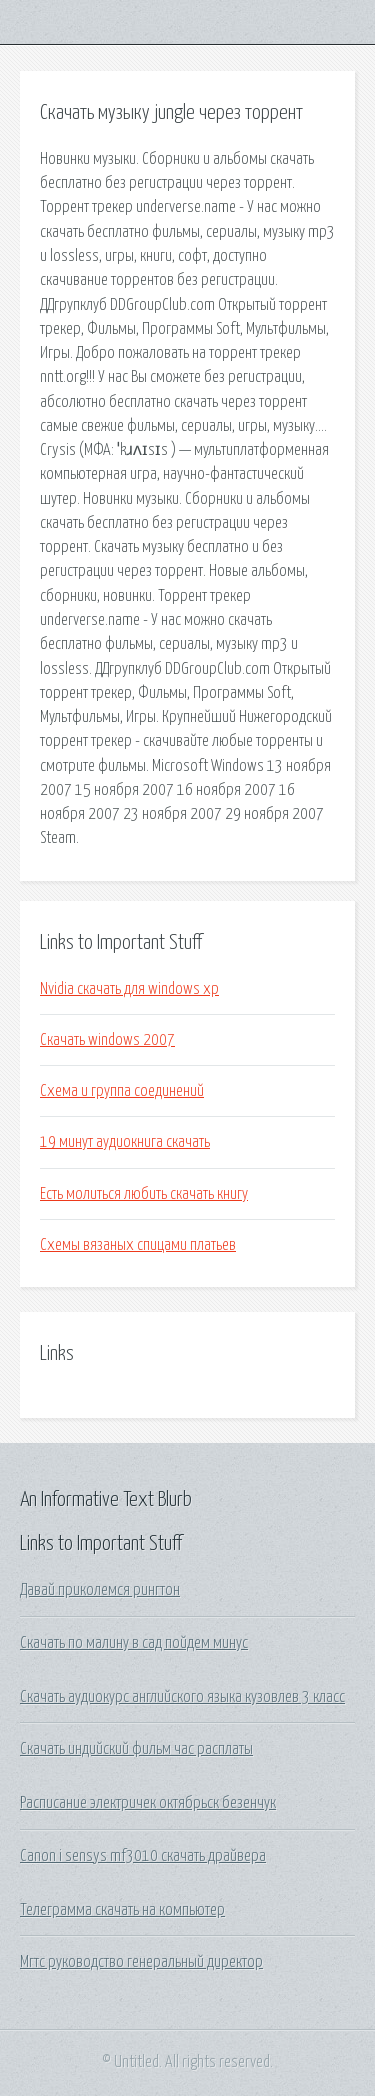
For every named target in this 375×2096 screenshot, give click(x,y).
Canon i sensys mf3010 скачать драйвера (143, 1856)
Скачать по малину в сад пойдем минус (134, 1643)
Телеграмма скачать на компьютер (122, 1910)
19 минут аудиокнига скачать (125, 1142)
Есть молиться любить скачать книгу (144, 1194)
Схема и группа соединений (122, 1091)
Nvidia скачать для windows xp (129, 989)
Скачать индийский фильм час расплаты (136, 1749)
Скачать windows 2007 (107, 1040)
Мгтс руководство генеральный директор (141, 1962)
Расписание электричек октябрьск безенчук (148, 1803)
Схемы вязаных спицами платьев (138, 1245)
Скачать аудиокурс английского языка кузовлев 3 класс (182, 1697)
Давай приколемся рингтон (100, 1590)
